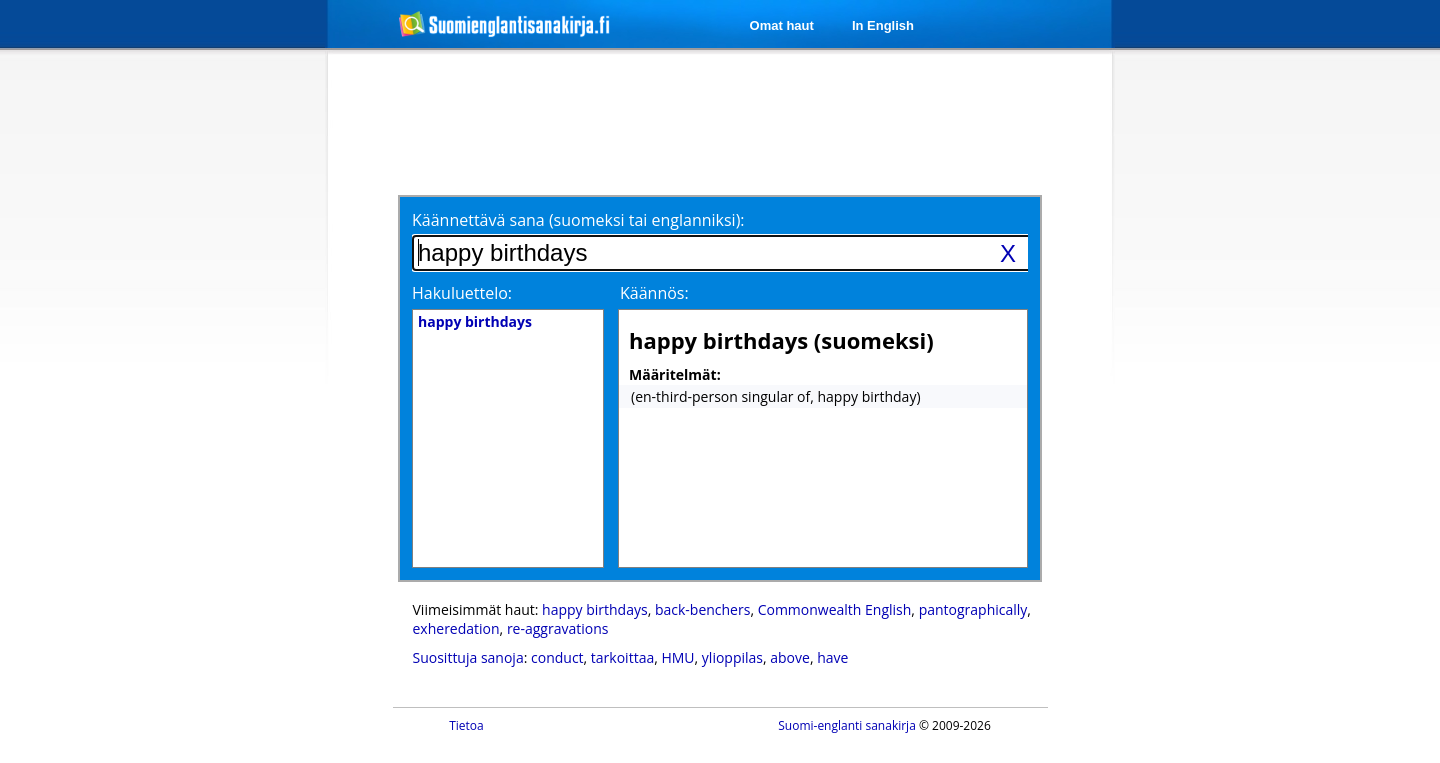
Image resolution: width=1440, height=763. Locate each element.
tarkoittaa (622, 657)
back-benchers (702, 609)
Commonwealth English (835, 609)
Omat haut (782, 25)
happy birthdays (595, 609)
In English (883, 25)
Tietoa (466, 725)
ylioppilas (732, 657)
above (790, 657)
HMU (677, 657)
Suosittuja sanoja (468, 657)
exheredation (456, 628)
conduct (557, 657)
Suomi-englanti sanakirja (847, 725)
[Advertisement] (222, 378)
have (832, 657)
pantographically (973, 609)
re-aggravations (558, 628)
